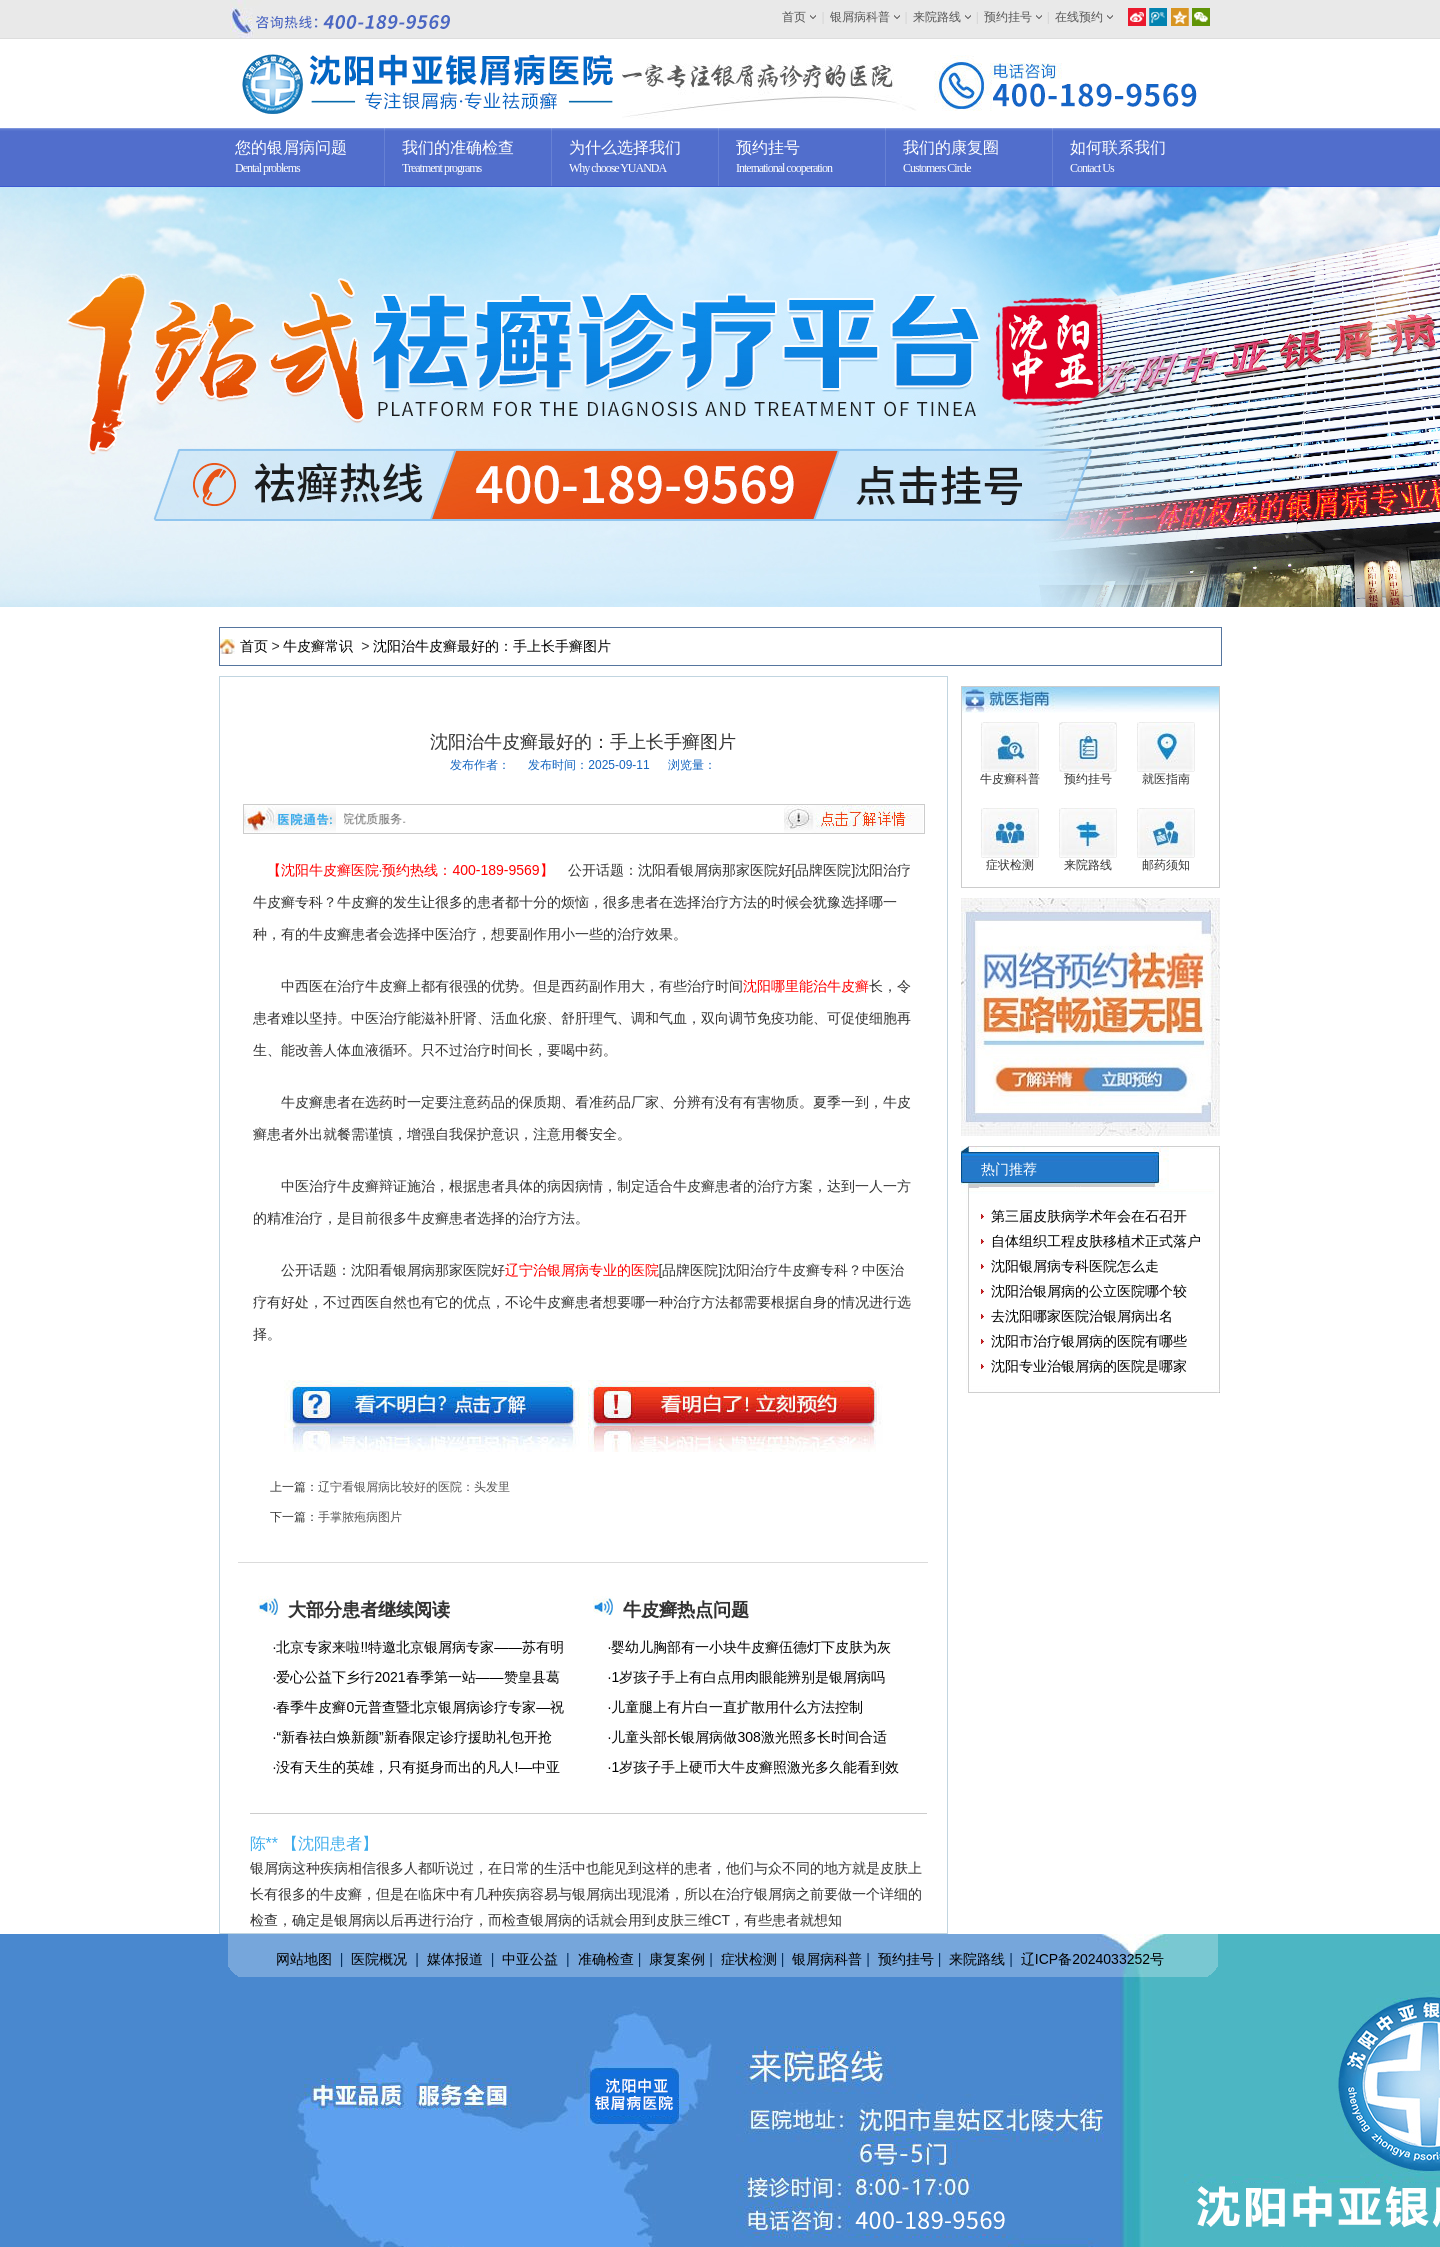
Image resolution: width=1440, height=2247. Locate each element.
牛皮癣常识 (320, 646)
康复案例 (677, 1959)
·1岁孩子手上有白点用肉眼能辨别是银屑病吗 (747, 1677)
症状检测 (749, 1959)
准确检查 (606, 1959)
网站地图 (304, 1959)
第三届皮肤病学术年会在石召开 (1089, 1216)
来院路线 (937, 17)
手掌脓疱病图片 (360, 1517)
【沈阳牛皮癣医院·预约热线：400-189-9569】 (410, 870)
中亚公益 (530, 1959)
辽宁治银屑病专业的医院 (582, 1270)
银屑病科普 (860, 17)
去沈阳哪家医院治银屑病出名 (1082, 1316)
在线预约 (1079, 17)
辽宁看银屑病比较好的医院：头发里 (414, 1487)
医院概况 (379, 1959)
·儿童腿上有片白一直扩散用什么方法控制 (736, 1707)
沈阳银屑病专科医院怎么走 (1075, 1266)
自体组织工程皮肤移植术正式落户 (1096, 1241)
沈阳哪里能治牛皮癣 (806, 986)
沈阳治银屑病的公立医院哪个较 (1089, 1291)
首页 (794, 17)
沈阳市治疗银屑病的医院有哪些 (1089, 1341)
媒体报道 (455, 1959)
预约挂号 (1008, 17)
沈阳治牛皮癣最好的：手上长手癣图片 (492, 646)
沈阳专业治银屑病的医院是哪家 (1089, 1366)
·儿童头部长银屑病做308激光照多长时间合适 (747, 1737)
